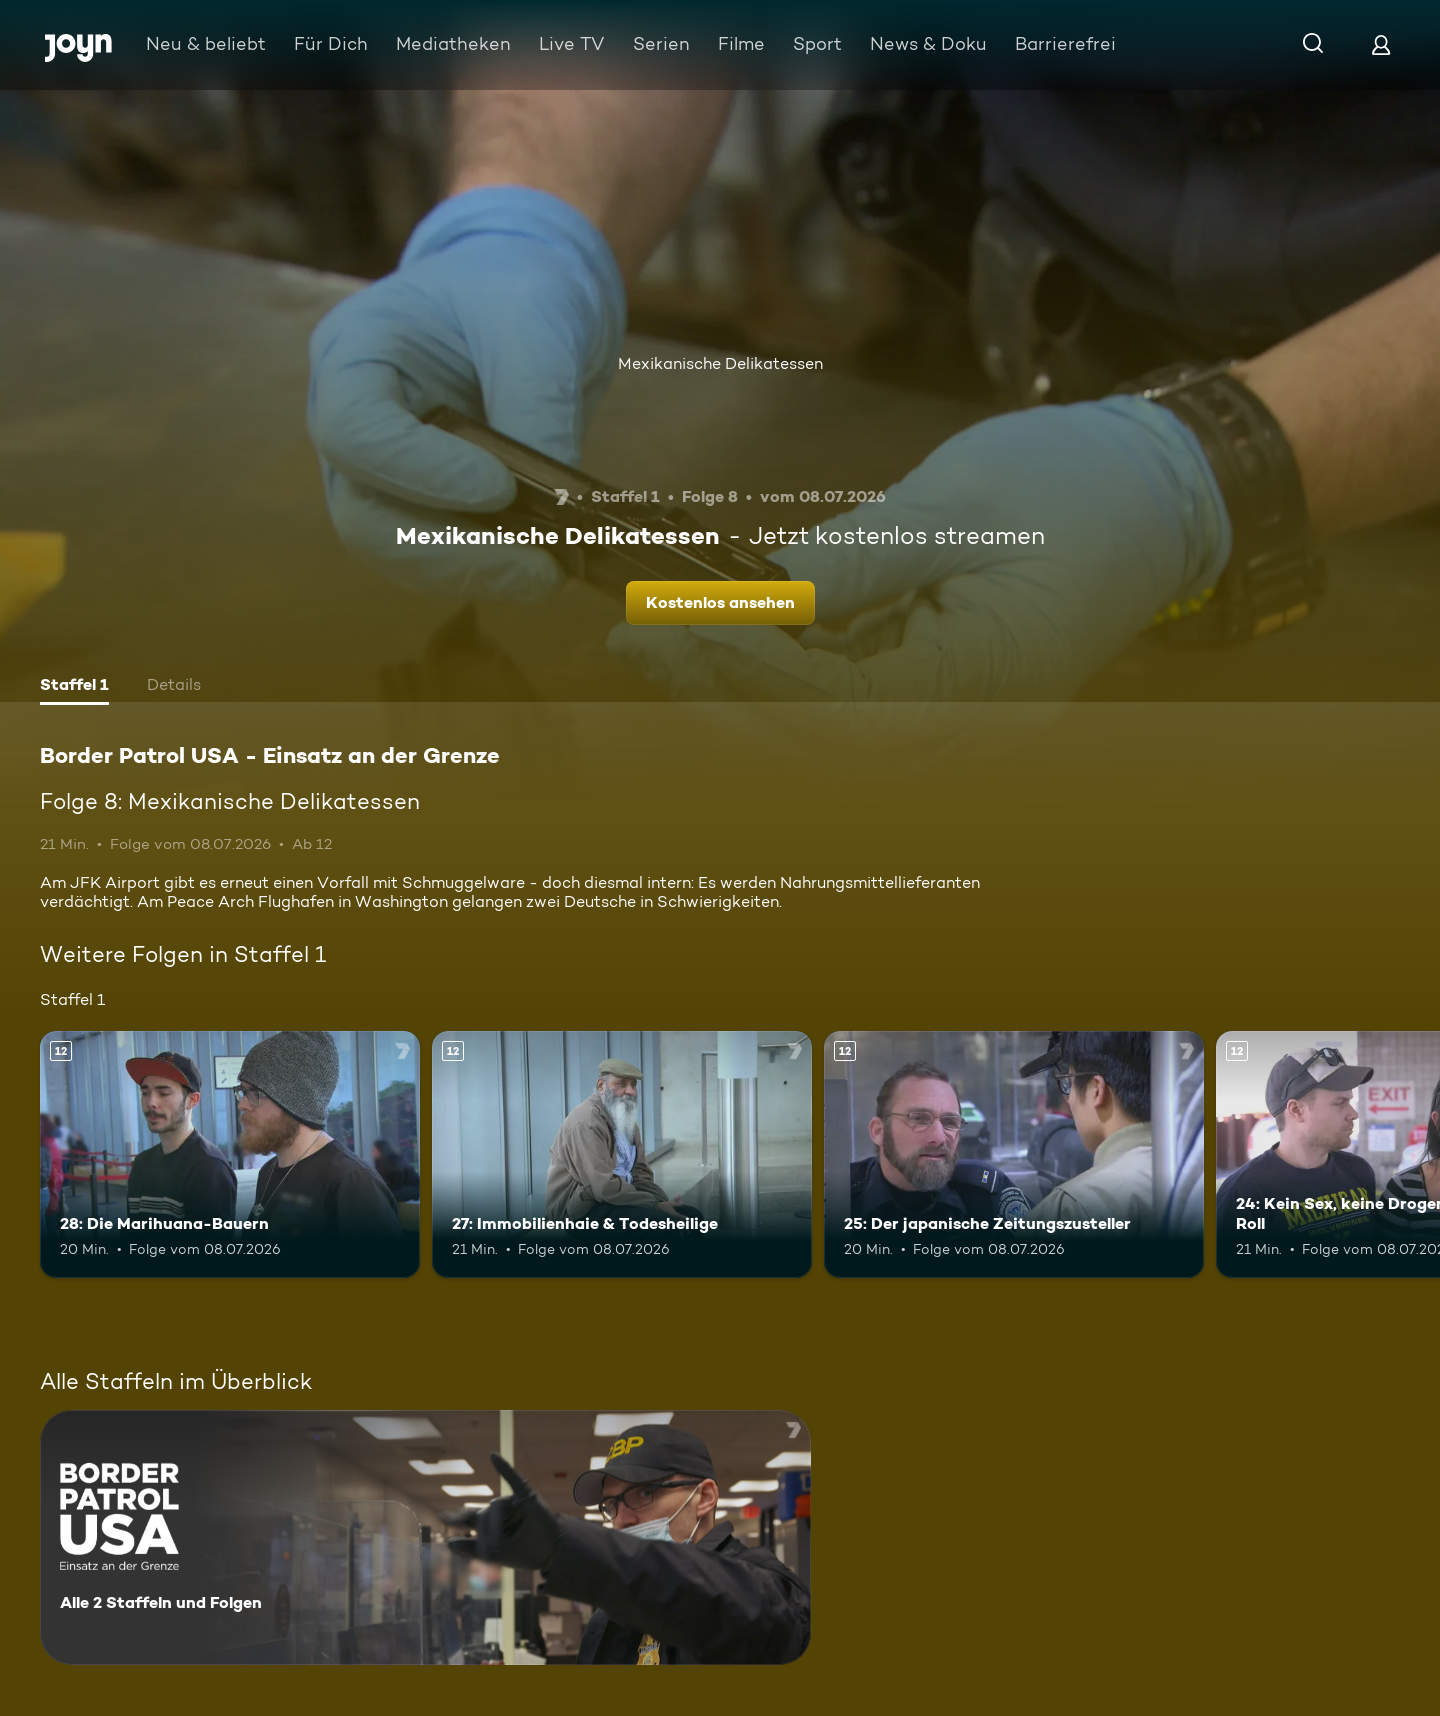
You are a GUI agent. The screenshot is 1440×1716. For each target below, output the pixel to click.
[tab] (74, 687)
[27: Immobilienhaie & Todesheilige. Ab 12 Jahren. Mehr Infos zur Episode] (622, 1154)
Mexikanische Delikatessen (720, 363)
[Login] (1381, 44)
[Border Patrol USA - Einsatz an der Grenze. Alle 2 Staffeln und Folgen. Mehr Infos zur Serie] (425, 1537)
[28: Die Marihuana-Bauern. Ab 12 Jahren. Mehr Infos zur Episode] (230, 1154)
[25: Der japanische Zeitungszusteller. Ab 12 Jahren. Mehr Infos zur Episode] (1014, 1154)
